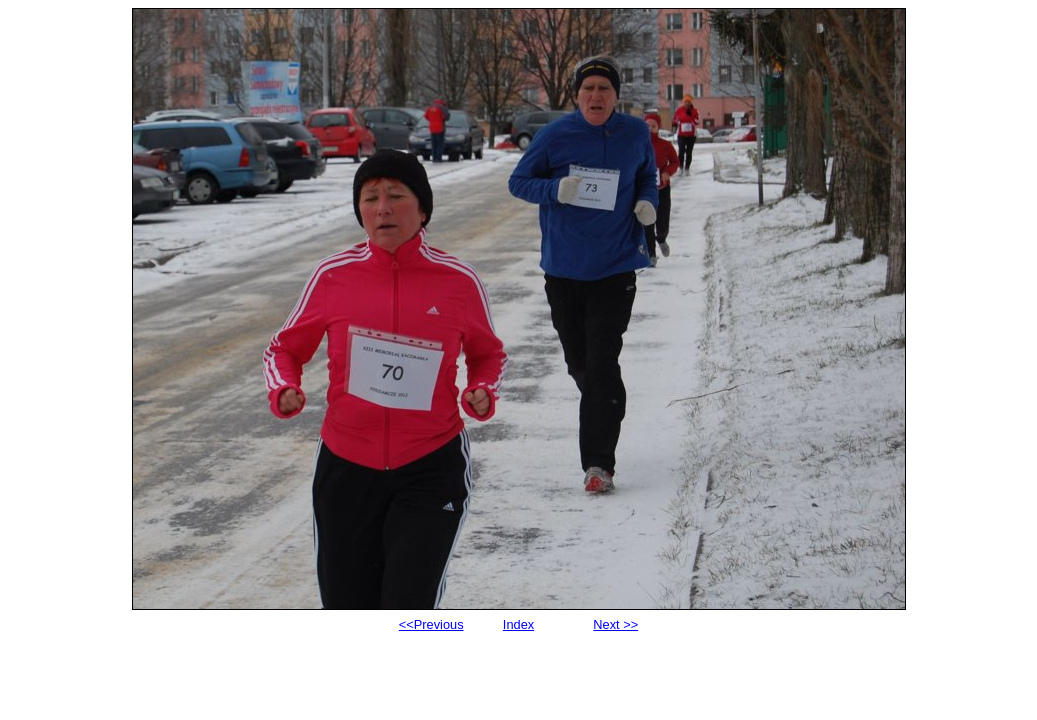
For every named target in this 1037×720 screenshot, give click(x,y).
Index (518, 624)
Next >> (615, 624)
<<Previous (431, 624)
